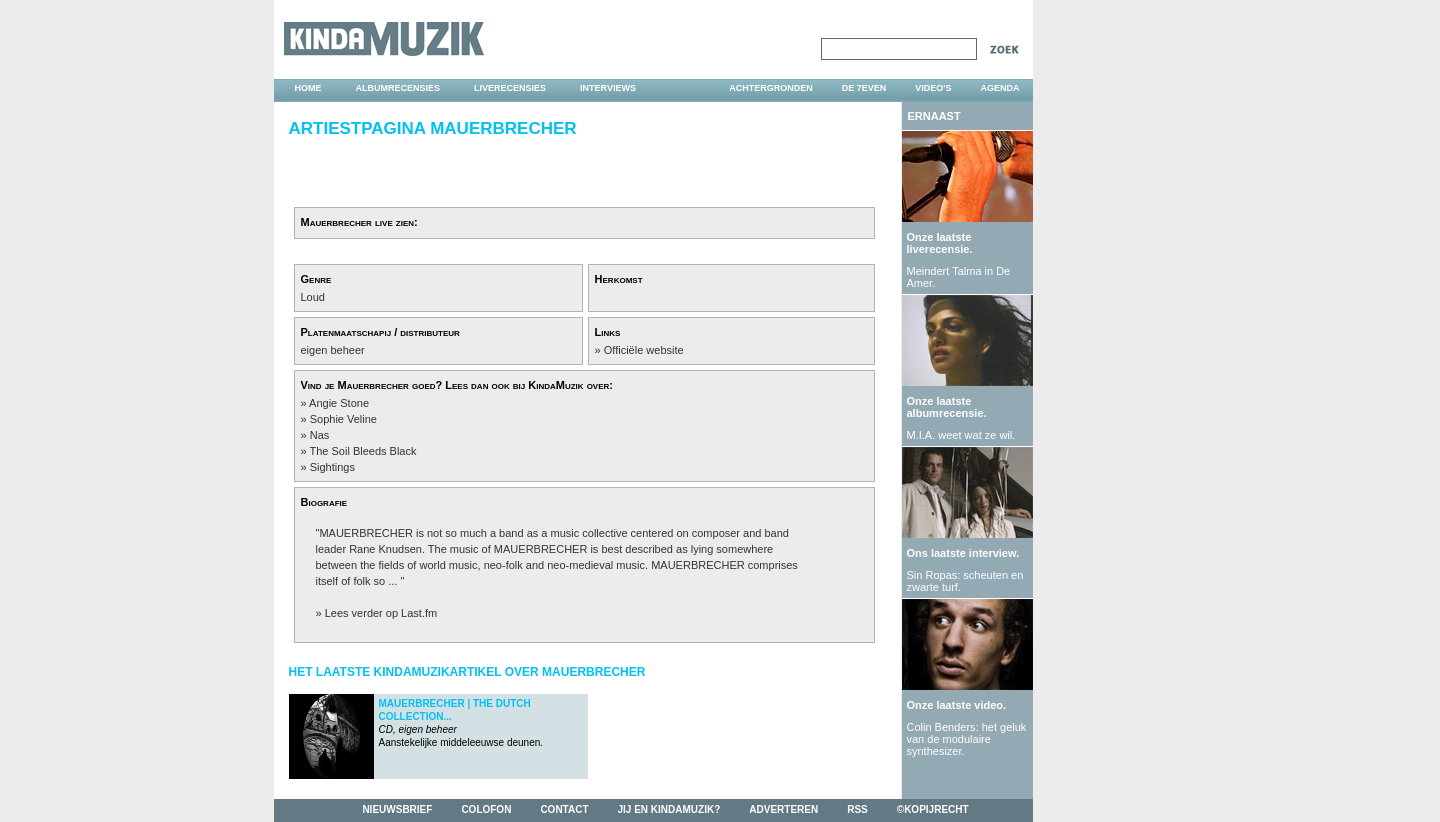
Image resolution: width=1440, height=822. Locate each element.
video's (933, 88)
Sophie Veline (343, 419)
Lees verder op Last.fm (381, 613)
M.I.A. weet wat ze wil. (961, 435)
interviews (608, 88)
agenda (999, 88)
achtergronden (771, 88)
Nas (320, 435)
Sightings (332, 467)
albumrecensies (398, 88)
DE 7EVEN (864, 88)
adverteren (783, 809)
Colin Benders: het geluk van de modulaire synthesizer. (967, 739)
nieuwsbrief (397, 809)
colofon (486, 809)
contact (564, 809)
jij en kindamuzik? (669, 809)
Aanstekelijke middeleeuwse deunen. (461, 723)
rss (857, 809)
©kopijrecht (933, 809)
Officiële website (644, 350)
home (308, 88)
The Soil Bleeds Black (362, 451)
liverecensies (510, 88)
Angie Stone (339, 403)
